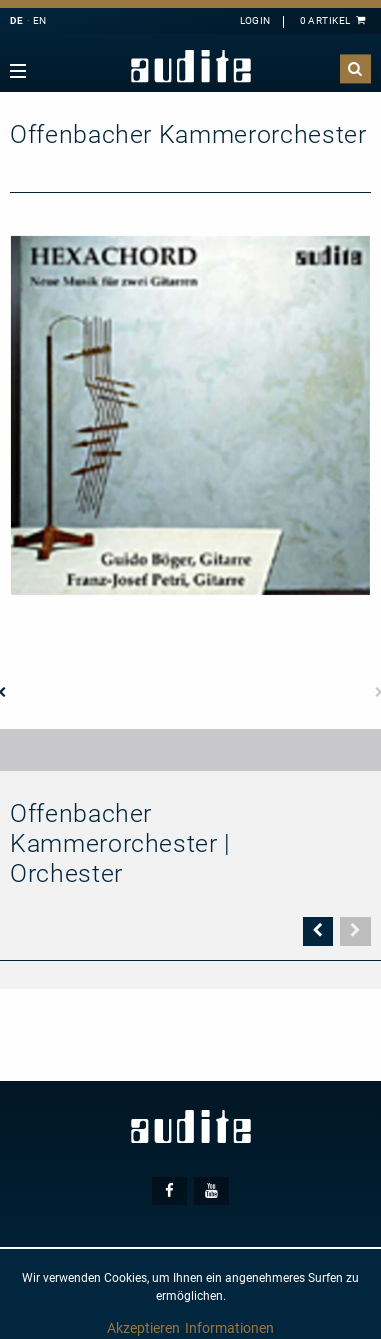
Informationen (229, 1328)
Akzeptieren (143, 1328)
